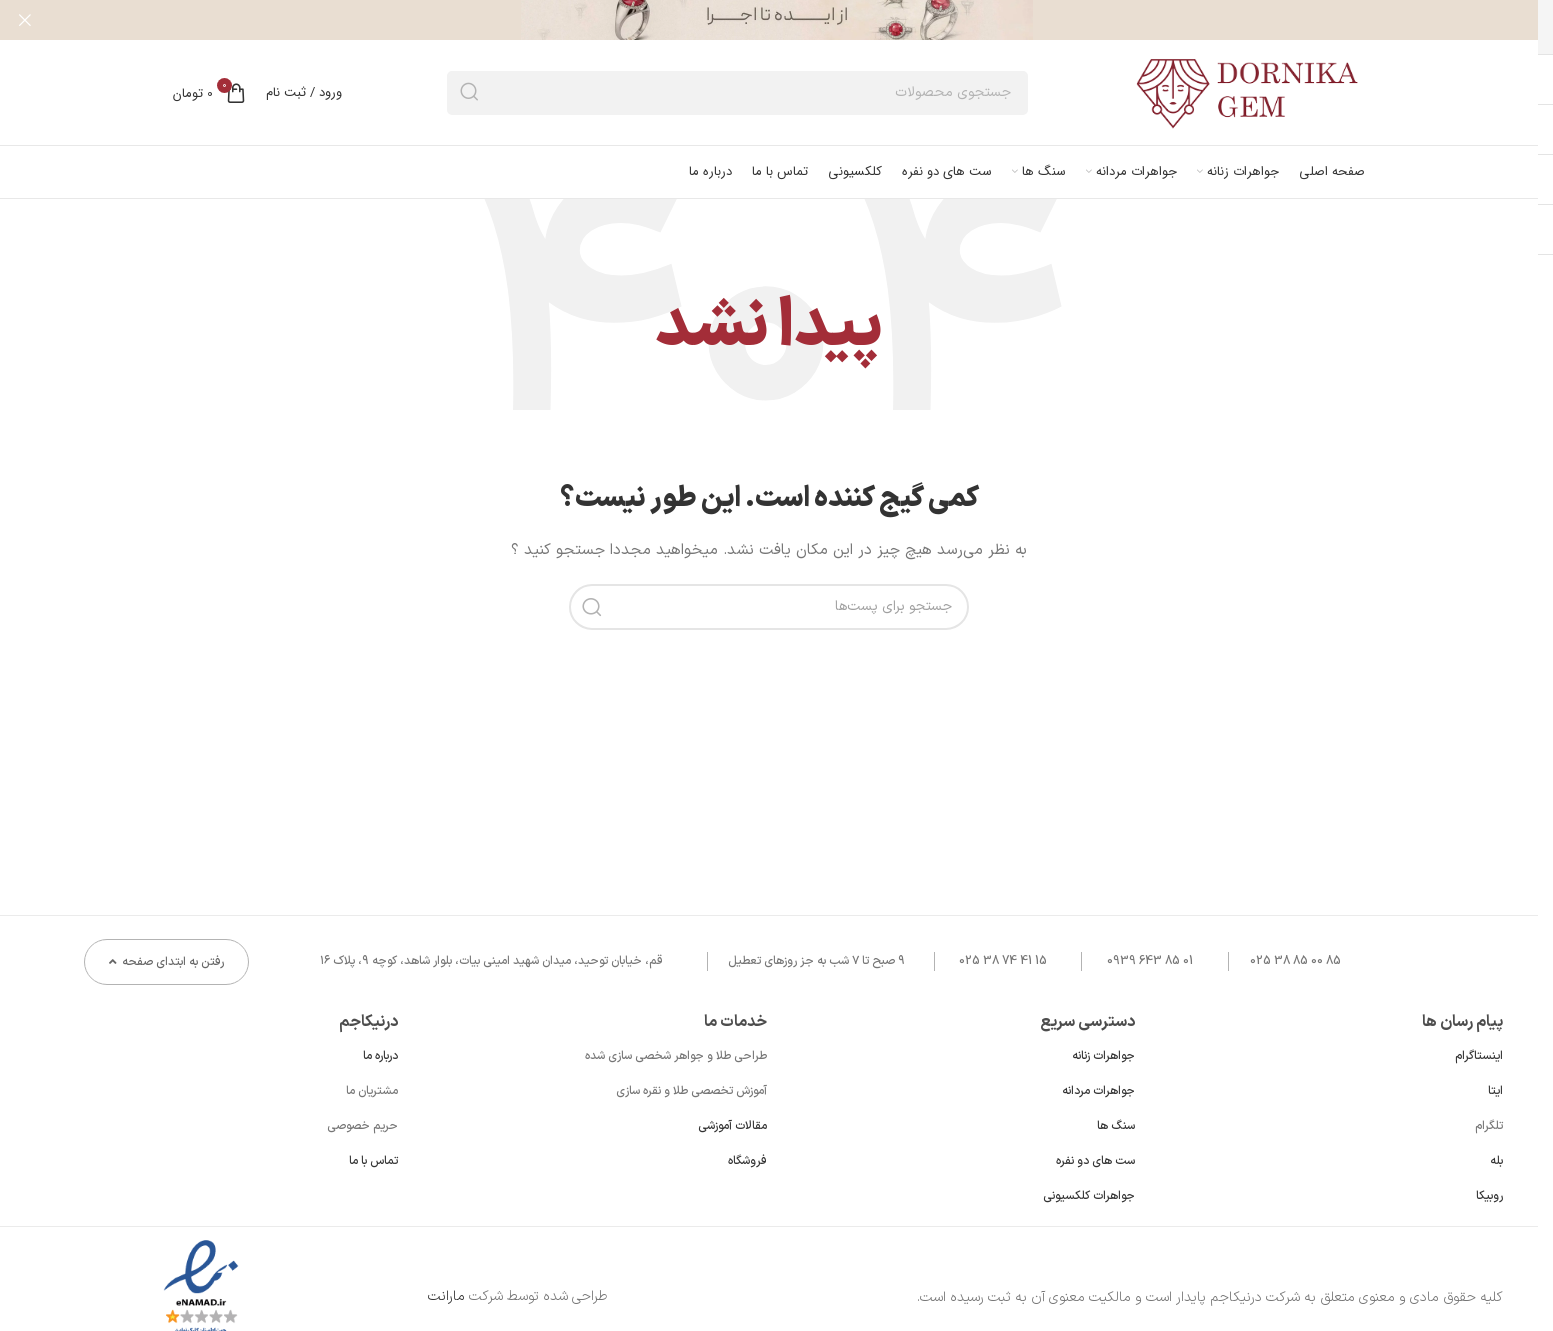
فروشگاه (747, 1161)
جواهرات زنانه (1103, 1056)
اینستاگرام (1479, 1056)
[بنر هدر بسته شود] (25, 20)
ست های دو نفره (1095, 1161)
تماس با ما (373, 1161)
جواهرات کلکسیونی (1089, 1196)
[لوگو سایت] (1249, 91)
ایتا (1495, 1091)
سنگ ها (1116, 1126)
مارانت (446, 1296)
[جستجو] (737, 93)
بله (1496, 1161)
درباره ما (380, 1056)
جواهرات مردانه (1098, 1091)
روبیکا (1489, 1196)
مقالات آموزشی (732, 1126)
